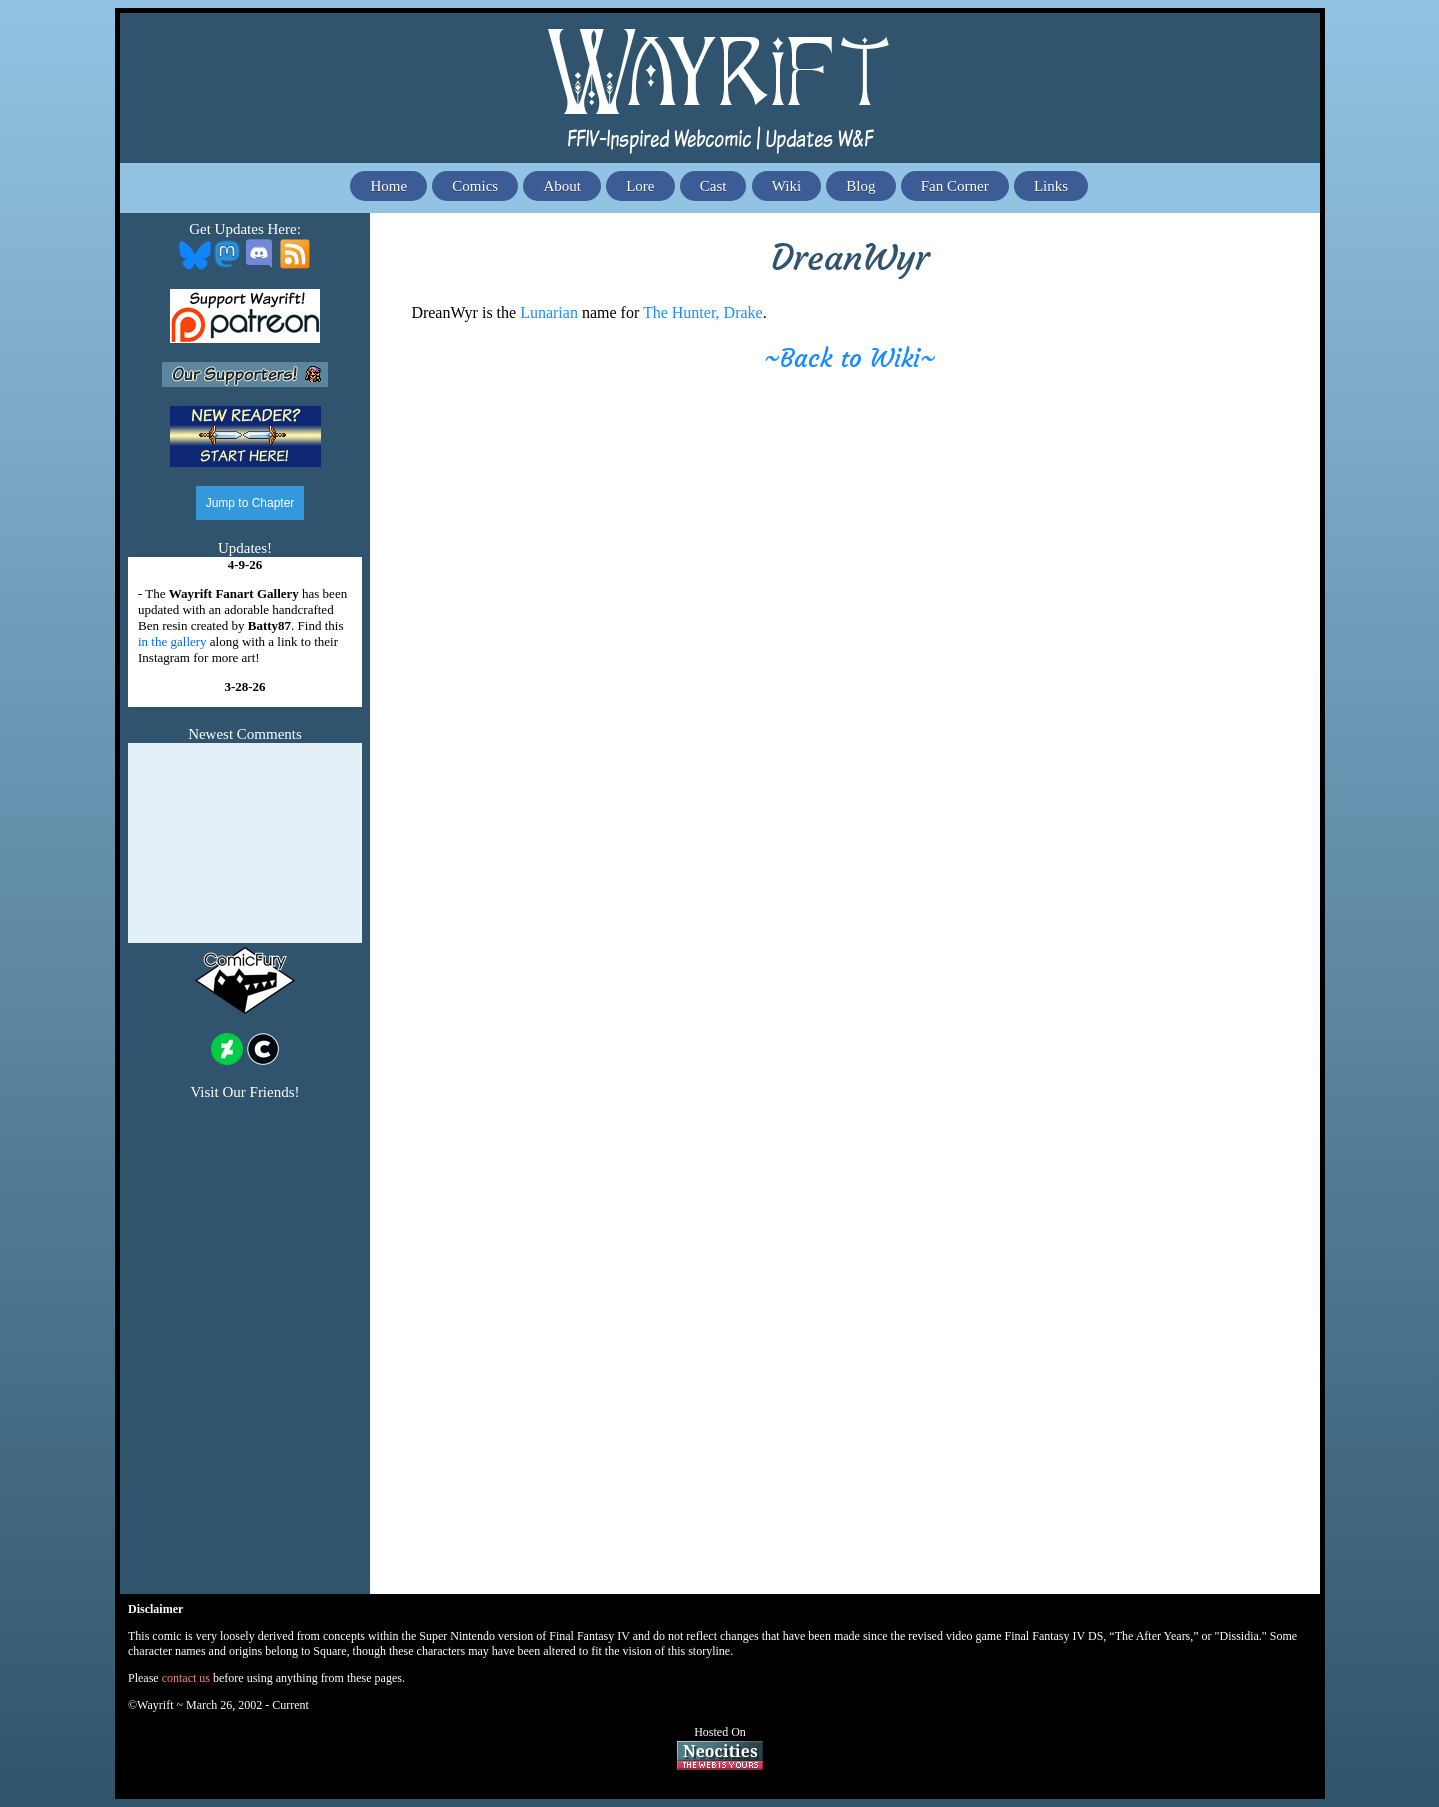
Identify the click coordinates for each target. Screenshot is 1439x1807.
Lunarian (549, 312)
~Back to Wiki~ (850, 358)
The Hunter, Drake (703, 312)
